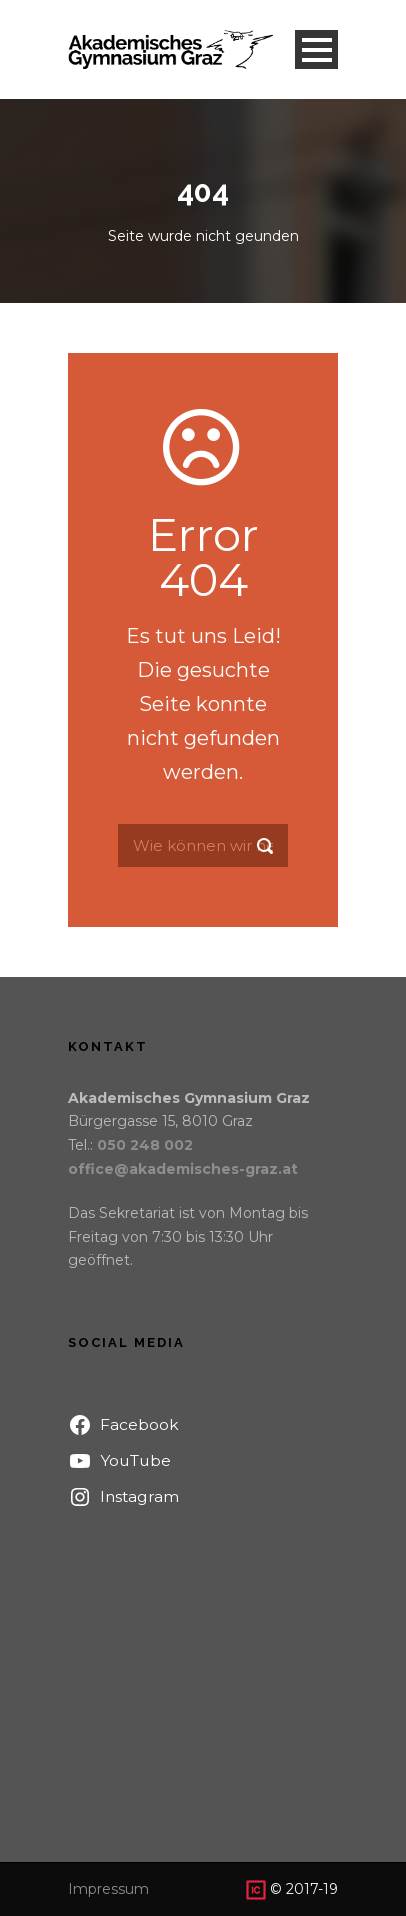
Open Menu (316, 49)
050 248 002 (145, 1145)
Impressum (108, 1889)
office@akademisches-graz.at (183, 1169)
